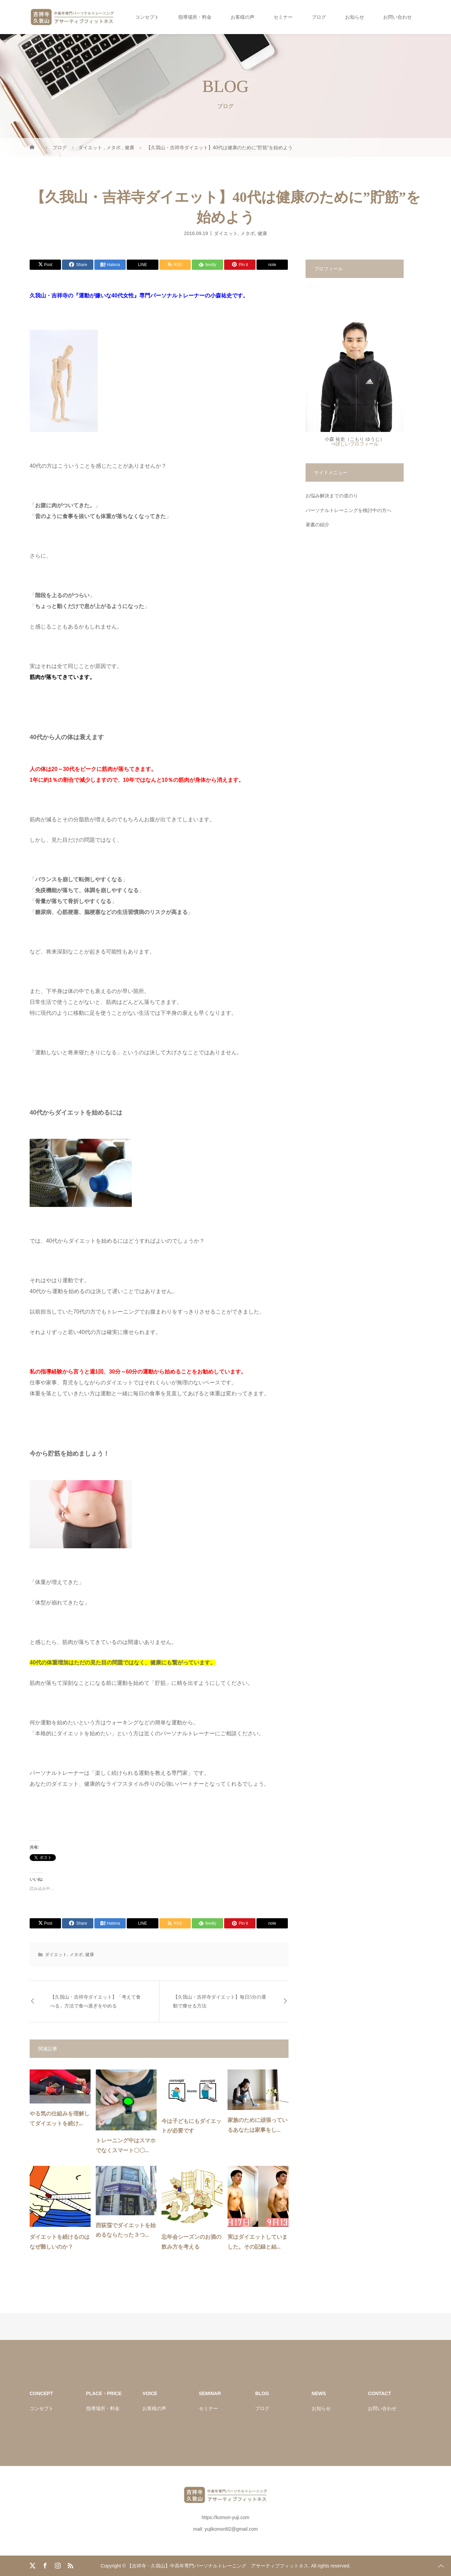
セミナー (283, 17)
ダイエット (226, 233)
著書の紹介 (317, 524)
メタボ (247, 233)
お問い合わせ (397, 17)
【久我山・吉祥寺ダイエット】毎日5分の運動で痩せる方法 (219, 2001)
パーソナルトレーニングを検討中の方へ (348, 510)
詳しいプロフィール (357, 444)
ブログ (319, 17)
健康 (262, 233)
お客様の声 (242, 17)
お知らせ (354, 17)
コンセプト (147, 17)
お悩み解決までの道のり (332, 495)
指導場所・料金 (195, 17)
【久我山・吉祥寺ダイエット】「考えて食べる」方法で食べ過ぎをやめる (95, 2001)
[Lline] (142, 265)
